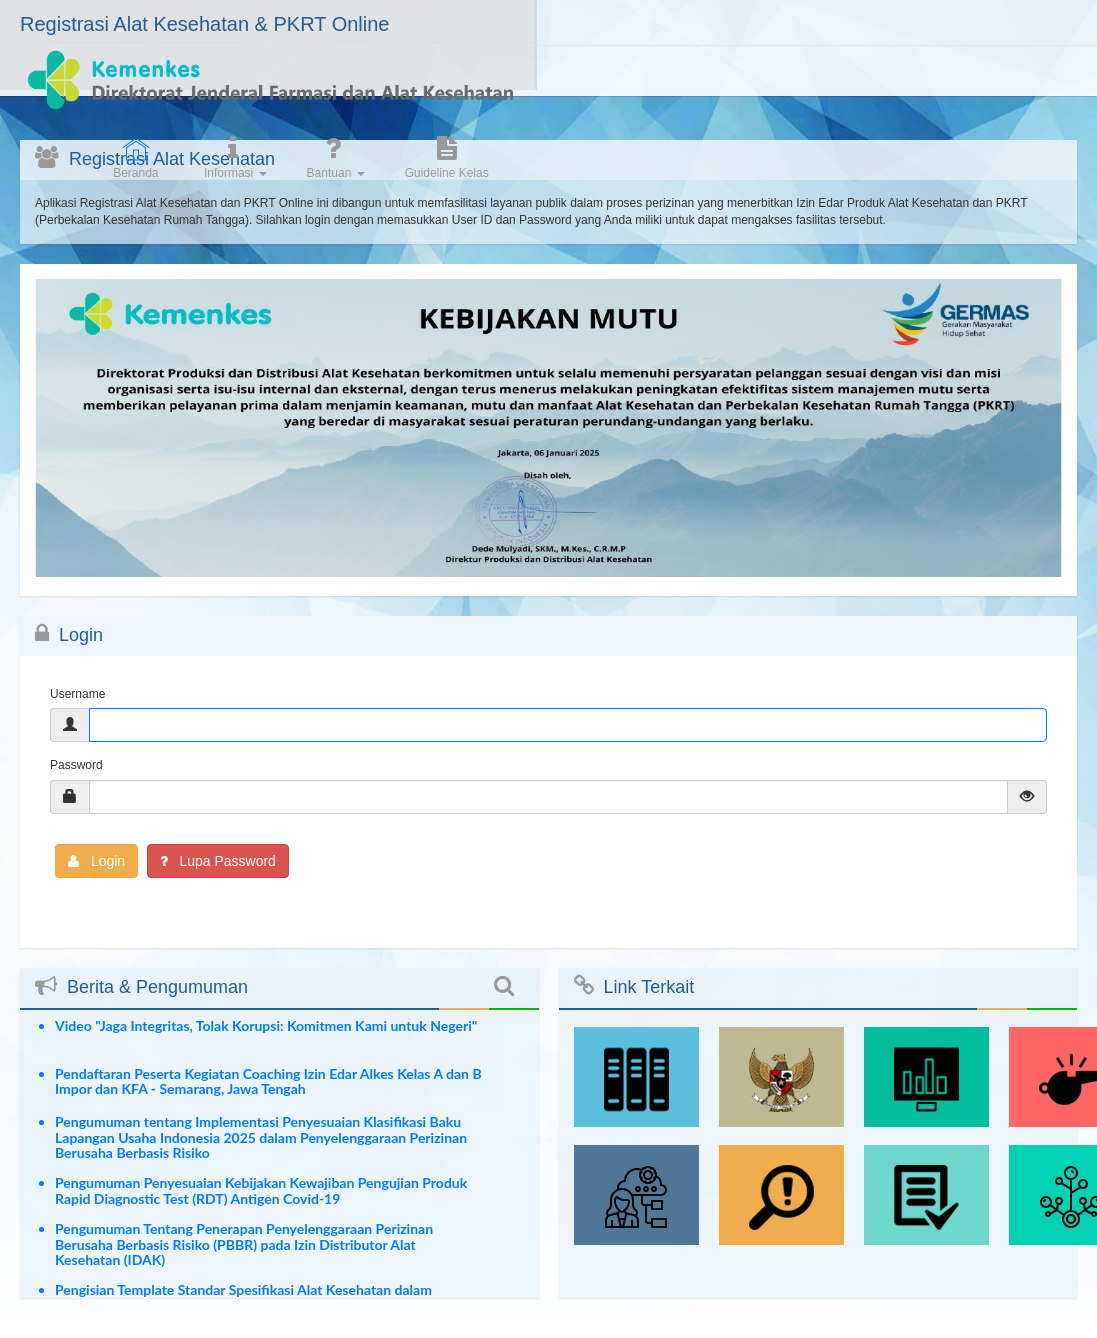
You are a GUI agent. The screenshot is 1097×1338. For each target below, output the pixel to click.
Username (77, 694)
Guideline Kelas (979, 87)
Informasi (767, 87)
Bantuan (868, 87)
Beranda (668, 87)
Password (76, 765)
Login (96, 861)
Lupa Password (218, 861)
